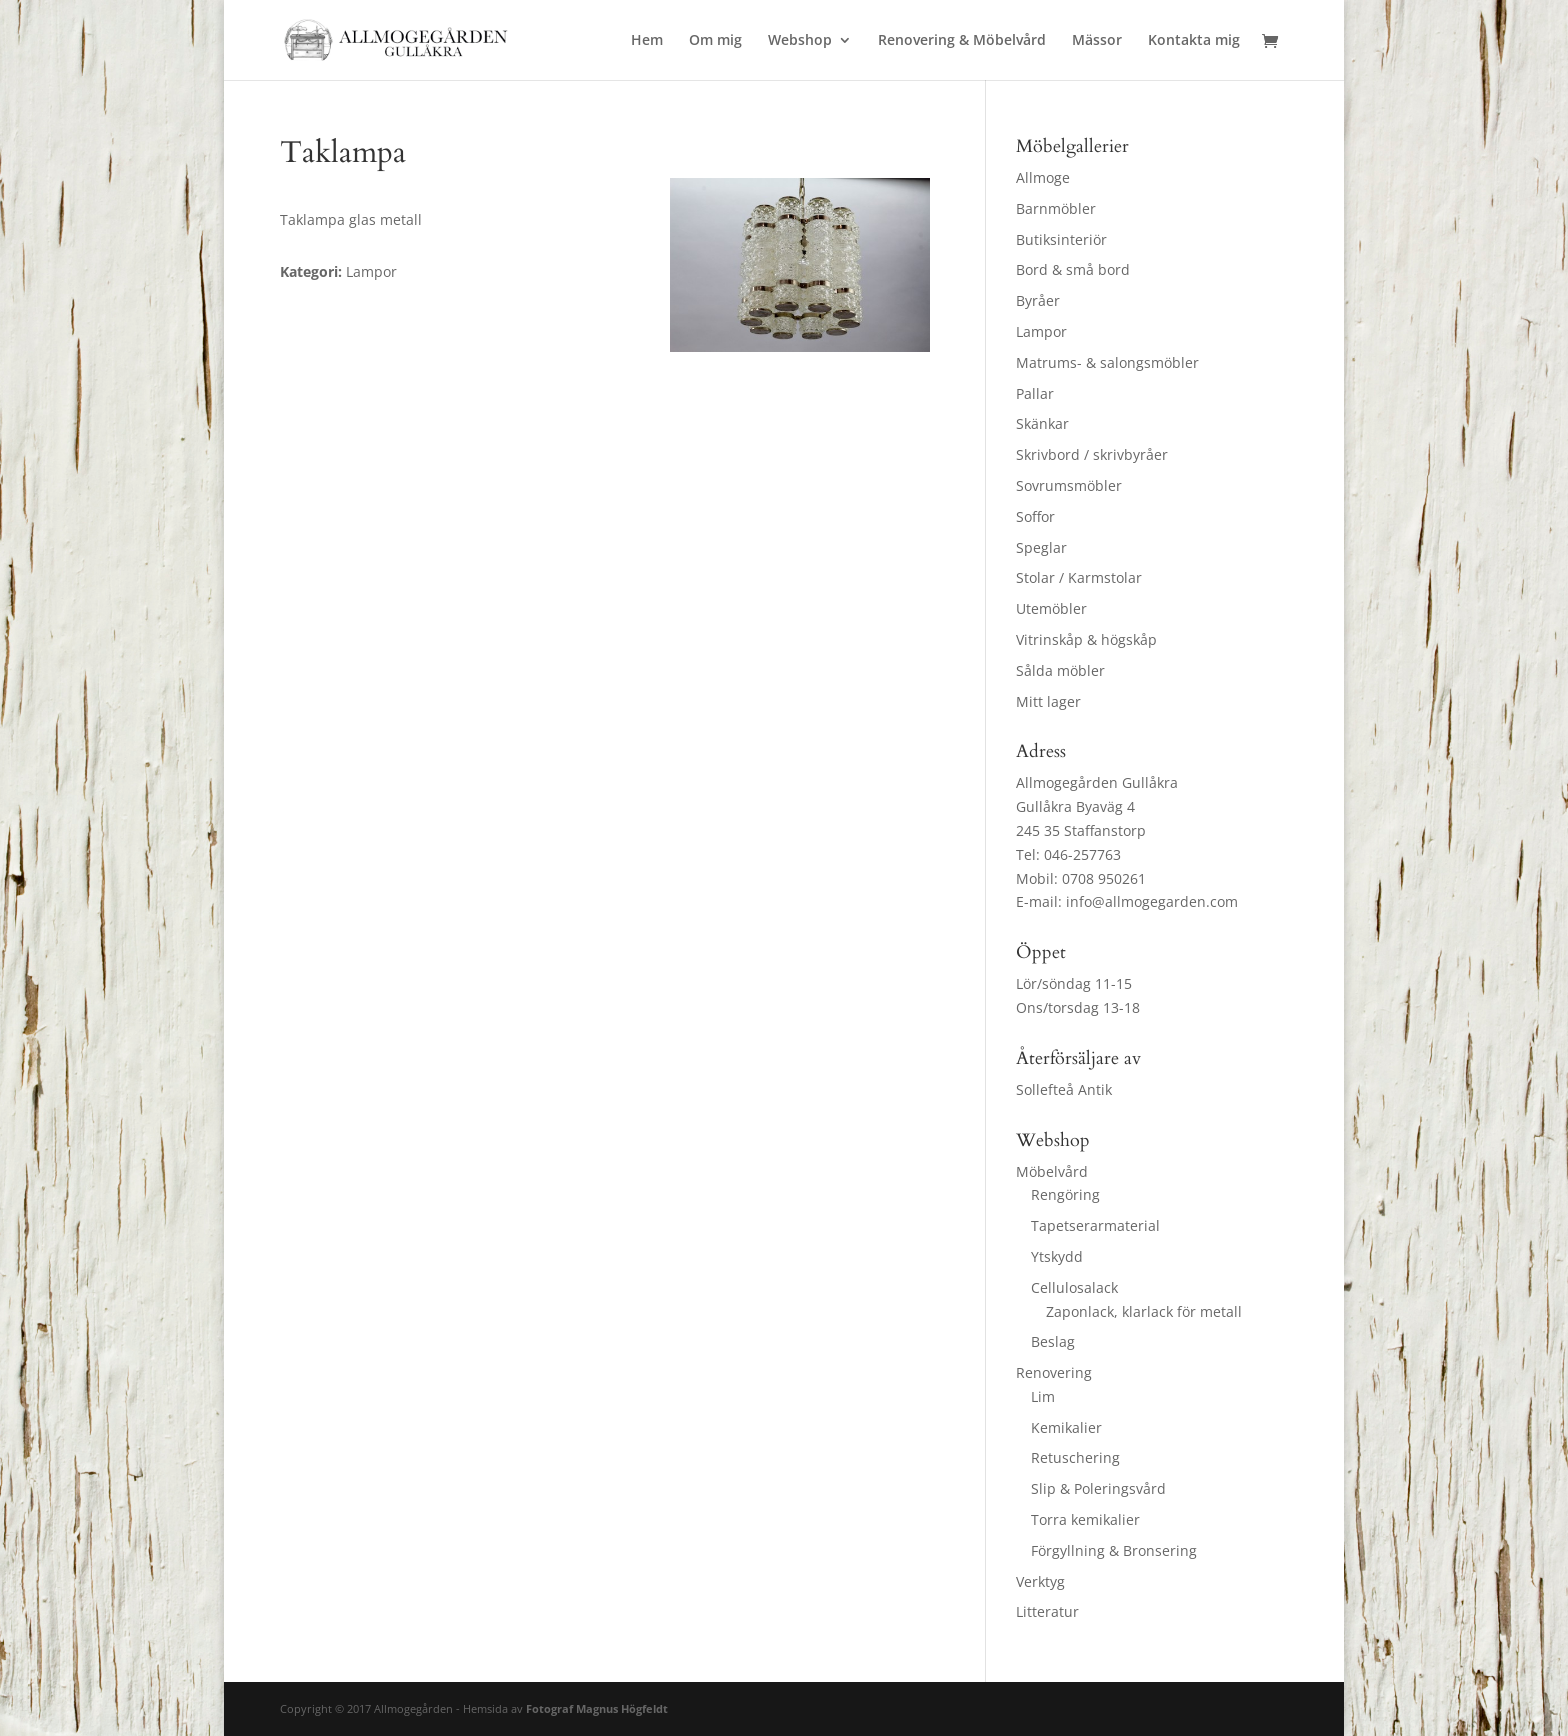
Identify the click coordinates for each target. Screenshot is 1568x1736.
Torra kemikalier (1085, 1519)
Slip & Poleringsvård (1098, 1488)
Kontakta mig (1194, 41)
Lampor (1041, 331)
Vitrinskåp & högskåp (1086, 639)
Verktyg (1040, 1581)
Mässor (1097, 41)
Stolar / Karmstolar (1079, 577)
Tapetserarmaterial (1095, 1225)
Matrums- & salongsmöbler (1107, 362)
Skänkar (1042, 423)
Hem (647, 41)
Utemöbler (1051, 608)
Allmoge (1043, 177)
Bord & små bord (1073, 269)
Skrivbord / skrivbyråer (1092, 454)
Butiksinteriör (1061, 239)
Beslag (1053, 1341)
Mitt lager (1048, 701)
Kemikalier (1066, 1427)
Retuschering (1075, 1457)
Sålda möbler (1060, 670)
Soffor (1035, 516)
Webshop (800, 41)
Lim (1043, 1396)
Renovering (1054, 1372)
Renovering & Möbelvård (962, 41)
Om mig (715, 41)
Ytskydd (1057, 1256)
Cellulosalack (1074, 1287)
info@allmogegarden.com (1152, 901)
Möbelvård (1052, 1171)
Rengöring (1065, 1194)
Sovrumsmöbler (1069, 485)
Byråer (1038, 300)
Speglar (1041, 547)
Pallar (1035, 393)
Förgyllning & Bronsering (1114, 1550)
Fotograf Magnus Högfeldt (597, 1708)
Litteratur (1047, 1611)
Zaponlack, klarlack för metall (1144, 1311)
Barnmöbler (1056, 208)
